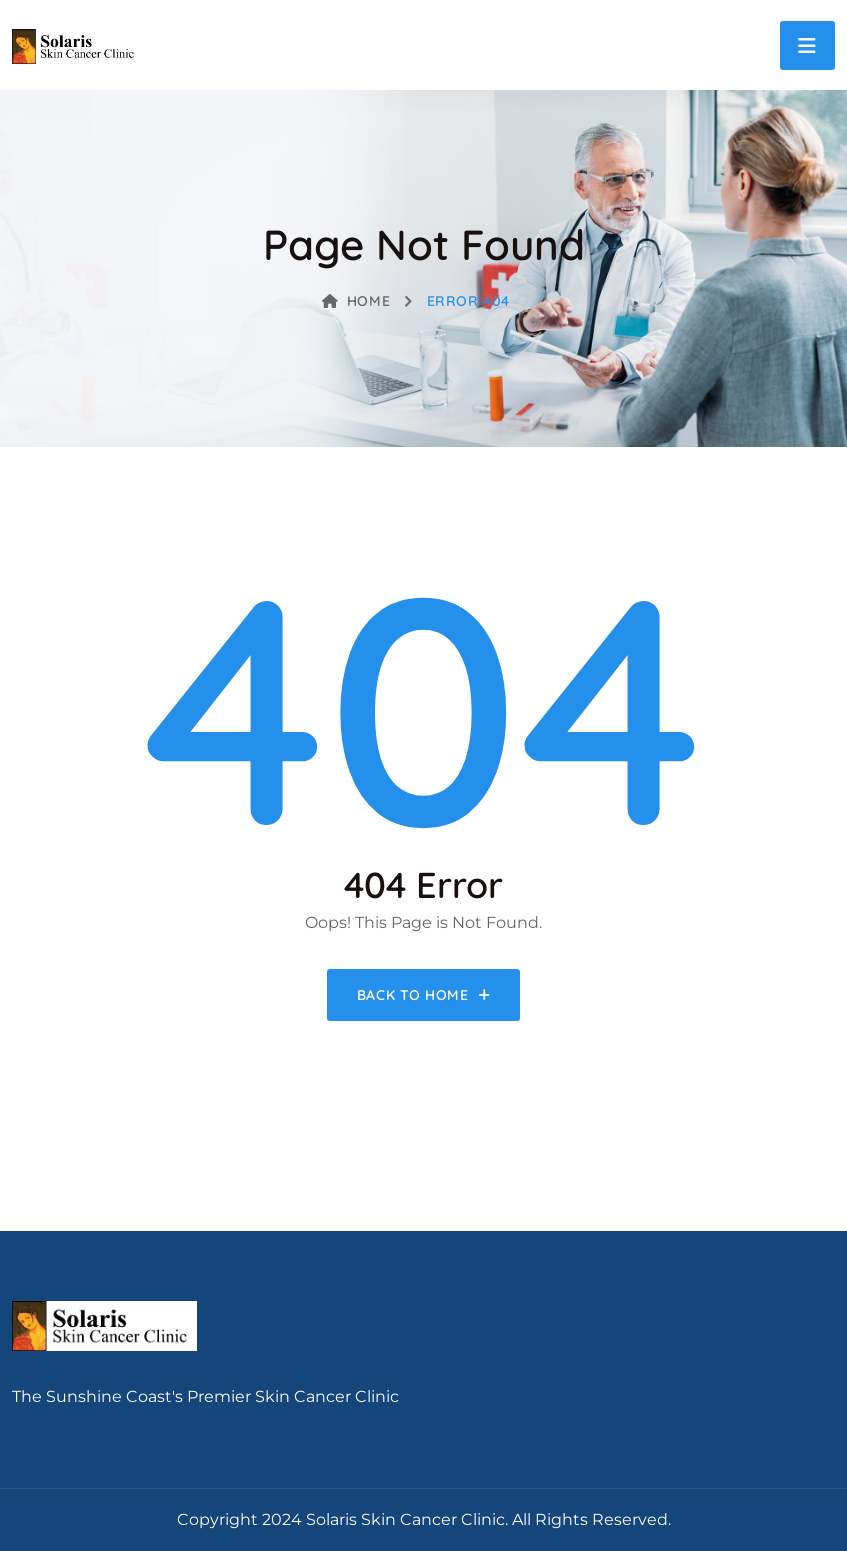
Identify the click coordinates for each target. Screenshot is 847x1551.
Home (356, 301)
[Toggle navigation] (807, 45)
